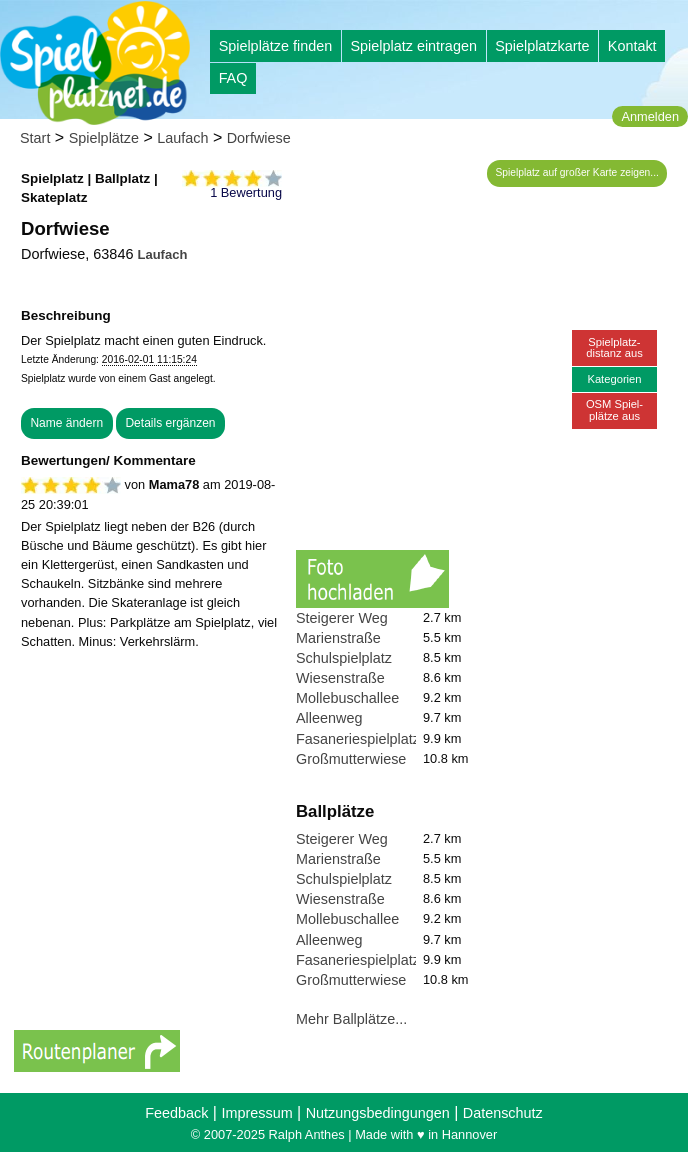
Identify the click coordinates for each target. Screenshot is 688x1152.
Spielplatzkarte (542, 46)
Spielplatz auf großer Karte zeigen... (577, 172)
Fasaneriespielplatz (358, 739)
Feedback (176, 1113)
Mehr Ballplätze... (351, 1019)
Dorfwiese (259, 138)
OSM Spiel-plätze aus (614, 409)
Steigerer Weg (342, 618)
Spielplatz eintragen (413, 46)
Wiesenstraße (340, 678)
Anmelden (650, 116)
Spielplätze (104, 138)
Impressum (256, 1113)
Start (35, 138)
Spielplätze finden (276, 46)
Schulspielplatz (344, 658)
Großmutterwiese (351, 759)
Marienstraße (338, 638)
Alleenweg (329, 718)
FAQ (233, 78)
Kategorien (614, 379)
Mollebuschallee (347, 698)
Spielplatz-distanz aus (614, 347)
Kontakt (632, 46)
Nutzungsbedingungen (378, 1113)
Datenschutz (503, 1113)
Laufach (182, 138)
